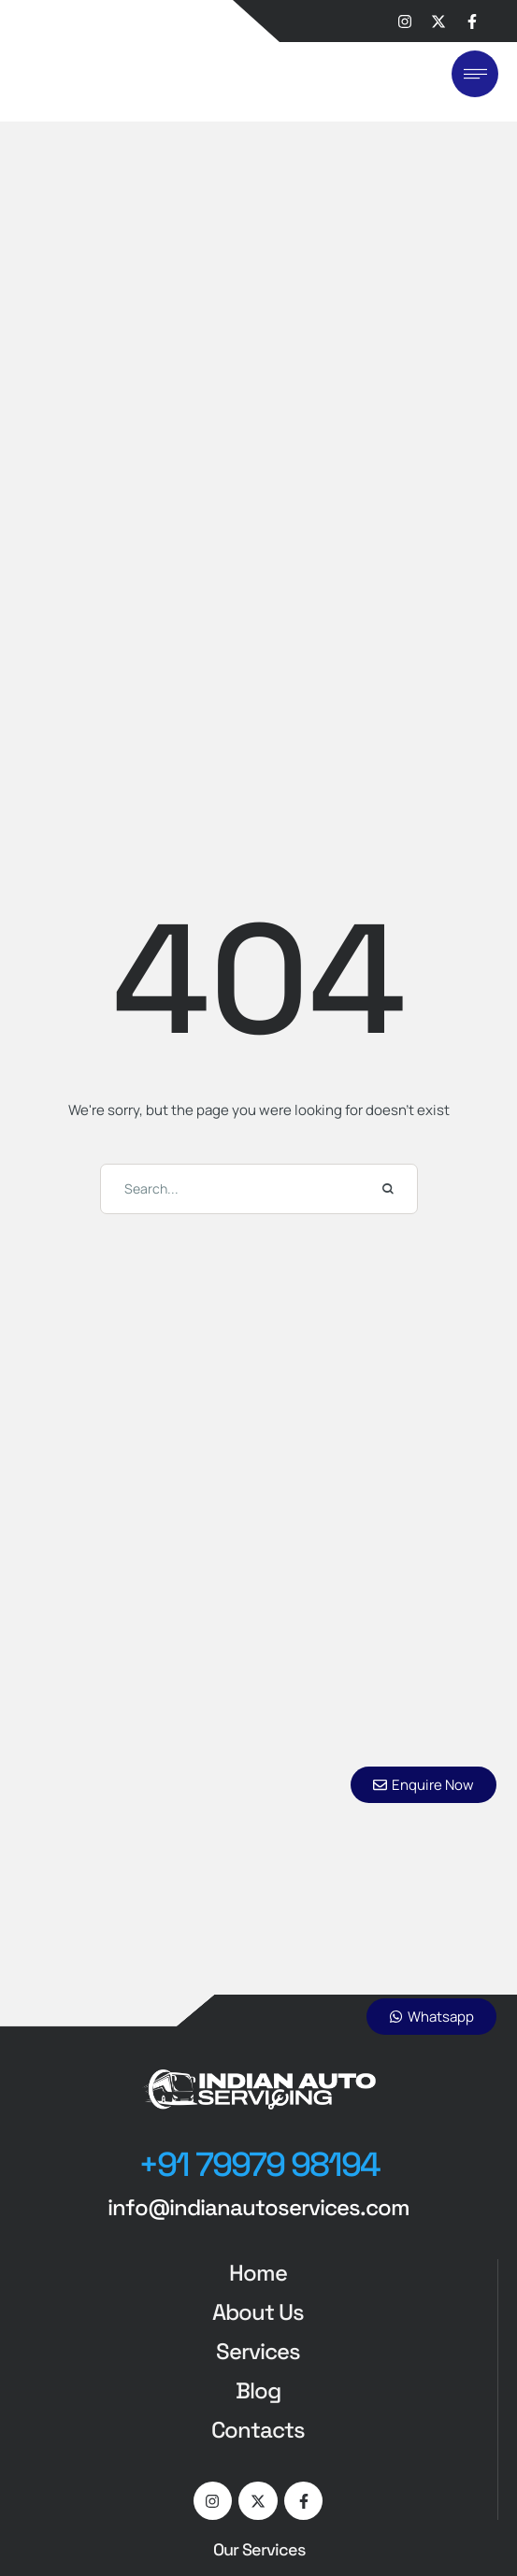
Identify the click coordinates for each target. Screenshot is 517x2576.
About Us (258, 2311)
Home (258, 2272)
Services (258, 2351)
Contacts (258, 2429)
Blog (258, 2390)
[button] (259, 2165)
